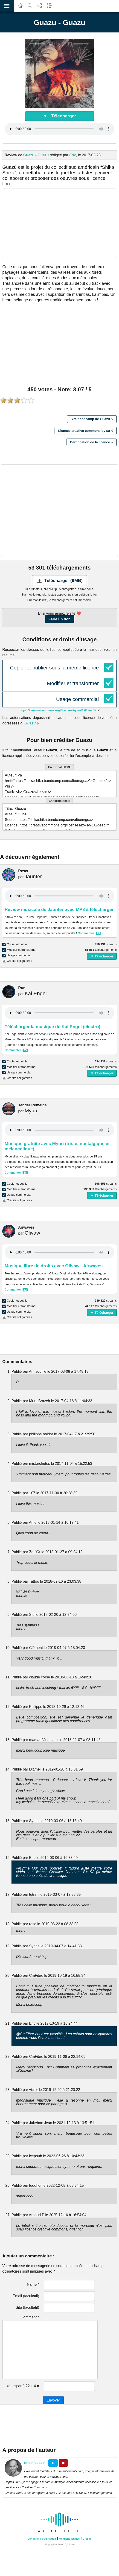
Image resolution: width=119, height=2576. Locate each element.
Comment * (30, 2317)
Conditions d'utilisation (41, 2538)
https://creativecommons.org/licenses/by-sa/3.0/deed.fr (60, 710)
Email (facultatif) (26, 2296)
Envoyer (53, 2400)
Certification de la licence (91, 442)
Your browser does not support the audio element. (59, 129)
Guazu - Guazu (36, 155)
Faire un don (60, 619)
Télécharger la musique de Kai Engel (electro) (52, 1026)
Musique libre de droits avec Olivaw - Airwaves (54, 1265)
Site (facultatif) (27, 2307)
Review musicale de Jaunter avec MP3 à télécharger (59, 909)
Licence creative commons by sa (85, 431)
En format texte (59, 800)
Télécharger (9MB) (59, 581)
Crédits (87, 2538)
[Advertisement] (59, 223)
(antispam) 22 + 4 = (23, 2386)
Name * (33, 2284)
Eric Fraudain (34, 2463)
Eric (72, 155)
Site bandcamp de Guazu (91, 419)
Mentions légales (69, 2538)
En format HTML (59, 767)
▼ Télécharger (59, 115)
